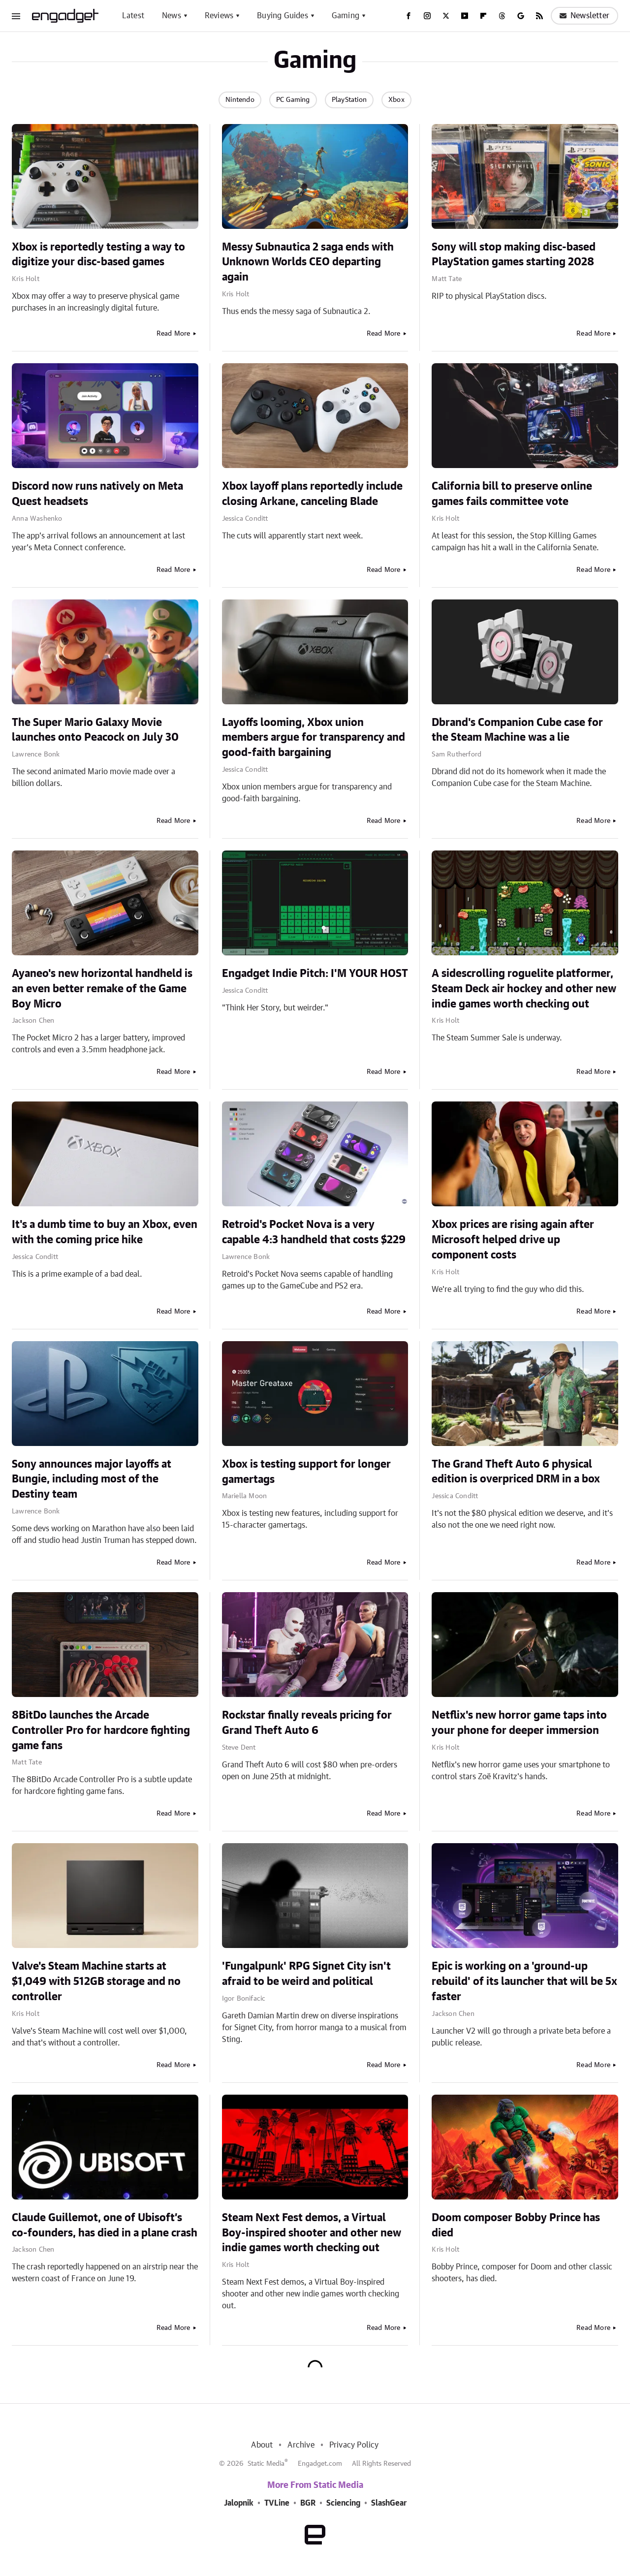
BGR (307, 2503)
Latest (133, 16)
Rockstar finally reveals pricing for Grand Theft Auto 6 (307, 1723)
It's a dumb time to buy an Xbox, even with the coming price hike (104, 1232)
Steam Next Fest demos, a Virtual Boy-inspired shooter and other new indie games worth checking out (311, 2233)
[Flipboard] (483, 15)
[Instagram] (427, 15)
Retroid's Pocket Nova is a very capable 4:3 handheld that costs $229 (314, 1232)
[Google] (520, 15)
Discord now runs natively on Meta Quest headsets (97, 494)
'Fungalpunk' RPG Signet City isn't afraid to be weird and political (306, 1974)
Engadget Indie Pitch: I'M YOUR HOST (315, 973)
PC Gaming (293, 99)
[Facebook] (408, 15)
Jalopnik (238, 2503)
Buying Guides (282, 16)
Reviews (219, 16)
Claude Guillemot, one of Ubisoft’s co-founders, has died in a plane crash (104, 2225)
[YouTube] (464, 15)
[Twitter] (446, 15)
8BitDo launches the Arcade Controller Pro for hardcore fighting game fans (101, 1730)
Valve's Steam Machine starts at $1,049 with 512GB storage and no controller (96, 1981)
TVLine (276, 2503)
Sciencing (343, 2503)
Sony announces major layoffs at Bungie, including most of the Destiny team (91, 1479)
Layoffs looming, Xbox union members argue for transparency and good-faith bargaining (313, 737)
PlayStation (349, 99)
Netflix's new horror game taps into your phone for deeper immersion (519, 1723)
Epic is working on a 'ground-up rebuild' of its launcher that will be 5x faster (524, 1981)
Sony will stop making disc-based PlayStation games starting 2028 (514, 255)
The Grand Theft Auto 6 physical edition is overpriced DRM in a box (516, 1472)
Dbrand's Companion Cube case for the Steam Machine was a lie (517, 730)
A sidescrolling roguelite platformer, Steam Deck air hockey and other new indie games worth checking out (524, 988)
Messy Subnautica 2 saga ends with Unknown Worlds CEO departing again (308, 262)
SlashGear (389, 2503)
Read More (173, 333)
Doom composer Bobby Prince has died (516, 2225)
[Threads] (502, 15)
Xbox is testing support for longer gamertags (306, 1472)
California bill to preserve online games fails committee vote (512, 494)
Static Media (266, 2463)
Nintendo (239, 99)
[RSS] (539, 15)
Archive (300, 2445)
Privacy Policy (354, 2445)
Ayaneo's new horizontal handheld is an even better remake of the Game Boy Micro (102, 988)
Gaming (345, 16)
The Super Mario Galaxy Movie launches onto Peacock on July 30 (95, 730)
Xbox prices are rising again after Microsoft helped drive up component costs (513, 1239)
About (262, 2445)
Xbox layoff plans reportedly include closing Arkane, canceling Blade (312, 494)
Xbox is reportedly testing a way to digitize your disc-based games (98, 255)
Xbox (396, 99)
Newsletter (584, 16)
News (171, 16)
